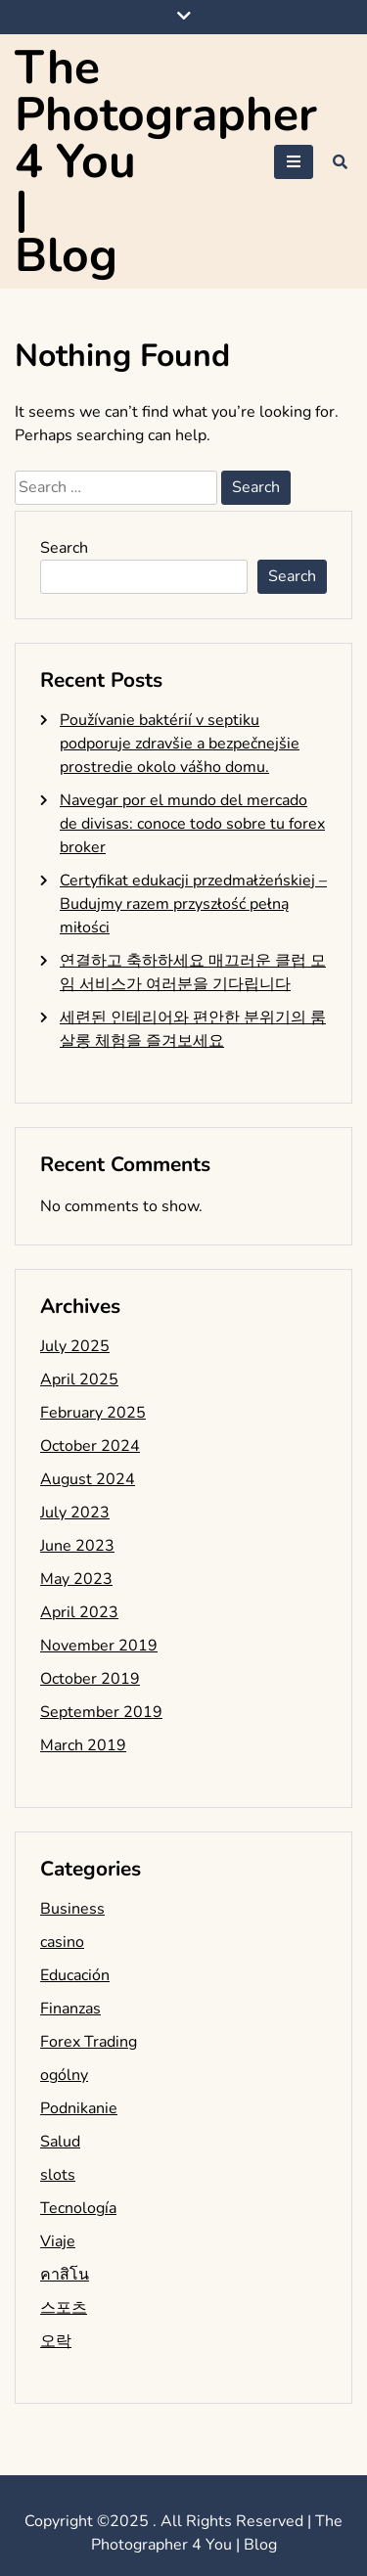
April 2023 (79, 1612)
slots (57, 2175)
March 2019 (83, 1745)
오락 (55, 2341)
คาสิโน (64, 2274)
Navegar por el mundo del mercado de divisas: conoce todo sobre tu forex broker (192, 824)
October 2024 (90, 1446)
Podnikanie (78, 2108)
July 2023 (75, 1512)
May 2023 (76, 1579)
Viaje (57, 2241)
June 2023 (77, 1546)
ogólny (64, 2075)
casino (62, 1942)
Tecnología (78, 2208)
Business (72, 1909)
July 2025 (75, 1346)
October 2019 (90, 1679)
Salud (60, 2141)
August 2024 (87, 1479)
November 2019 (99, 1645)
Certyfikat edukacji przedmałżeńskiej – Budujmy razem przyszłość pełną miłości (193, 904)
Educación (75, 1975)
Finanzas (70, 2008)
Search (64, 548)
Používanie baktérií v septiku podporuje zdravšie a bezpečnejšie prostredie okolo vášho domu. (179, 743)
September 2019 (101, 1712)
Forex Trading (88, 2042)
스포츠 (63, 2308)
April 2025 (79, 1379)
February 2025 (93, 1413)
